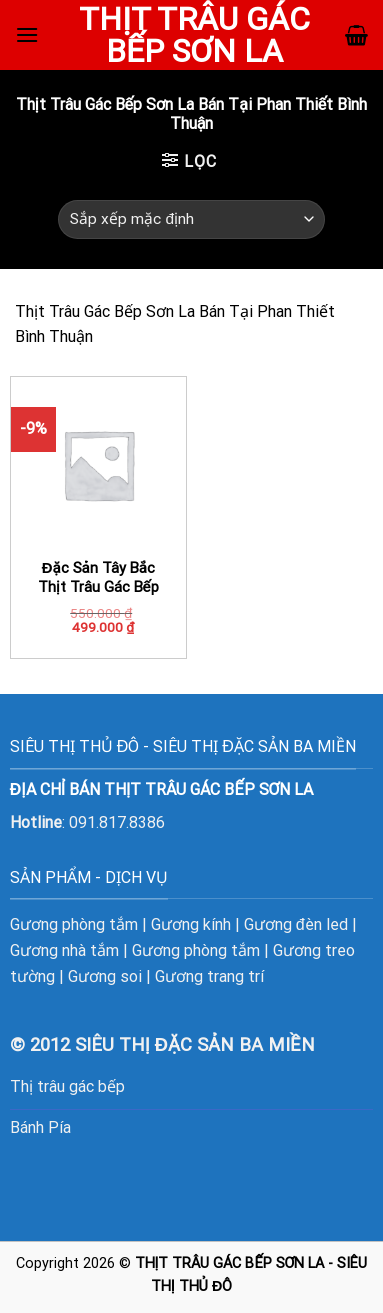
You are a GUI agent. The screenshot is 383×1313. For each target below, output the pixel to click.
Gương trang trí (209, 976)
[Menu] (27, 34)
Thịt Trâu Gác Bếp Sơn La (194, 35)
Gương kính (191, 924)
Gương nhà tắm (64, 950)
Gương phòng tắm (74, 924)
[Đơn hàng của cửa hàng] (191, 219)
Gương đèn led (296, 924)
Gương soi (105, 976)
